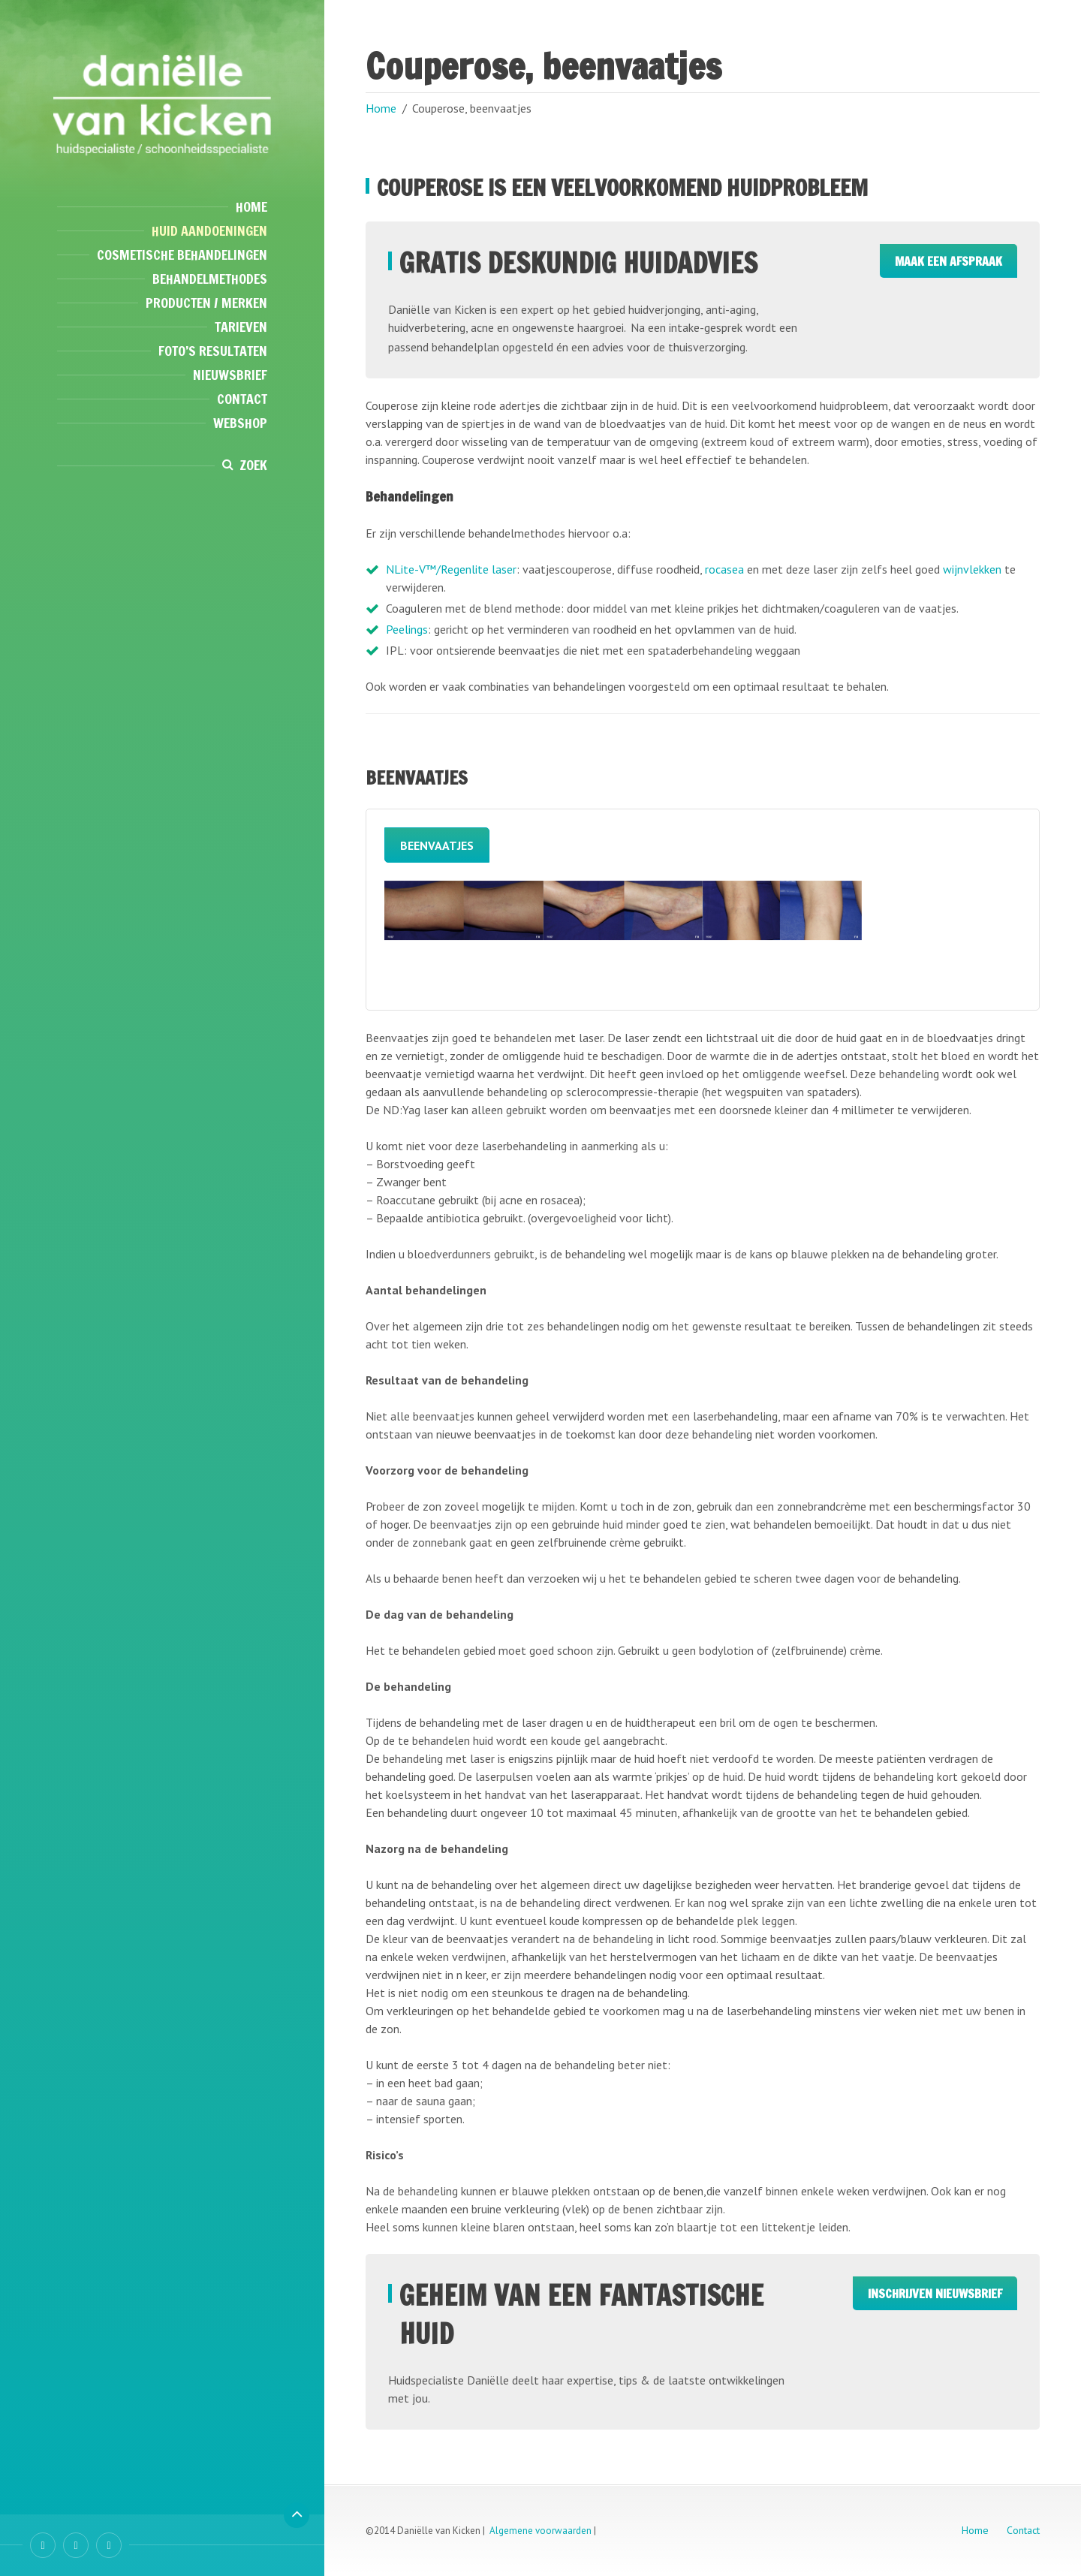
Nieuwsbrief (230, 374)
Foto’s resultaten (212, 350)
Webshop (240, 422)
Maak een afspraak (948, 261)
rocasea (724, 569)
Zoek (253, 465)
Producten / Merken (206, 302)
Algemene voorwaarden (540, 2530)
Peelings (407, 629)
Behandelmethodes (209, 278)
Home (251, 206)
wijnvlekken (972, 569)
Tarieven (241, 326)
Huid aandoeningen (209, 230)
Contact (242, 398)
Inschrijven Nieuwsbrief (935, 2293)
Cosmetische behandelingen (182, 254)
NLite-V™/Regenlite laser (451, 569)
